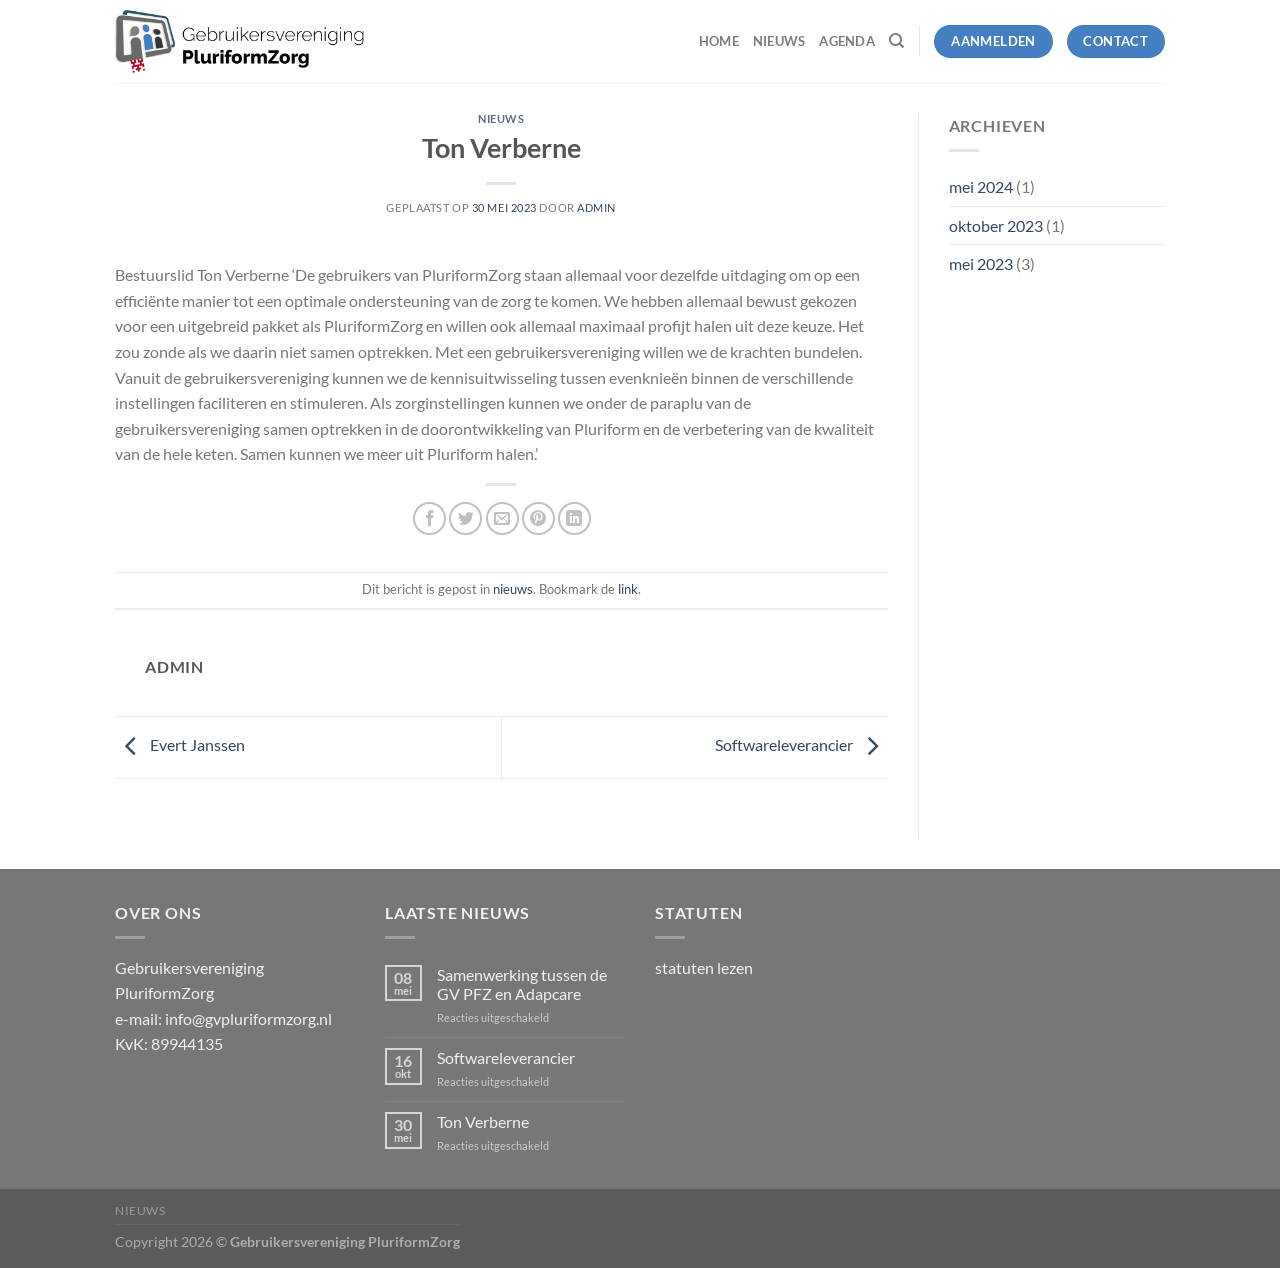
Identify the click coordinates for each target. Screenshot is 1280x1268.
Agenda (847, 41)
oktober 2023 (996, 225)
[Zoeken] (896, 41)
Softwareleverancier (801, 744)
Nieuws (779, 41)
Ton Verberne (483, 1121)
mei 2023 (981, 263)
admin (596, 207)
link (628, 589)
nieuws (501, 118)
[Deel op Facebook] (429, 518)
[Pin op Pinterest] (538, 518)
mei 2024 (981, 186)
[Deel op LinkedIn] (574, 518)
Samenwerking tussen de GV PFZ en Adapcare (522, 984)
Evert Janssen (180, 744)
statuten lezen (704, 967)
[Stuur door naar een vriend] (502, 518)
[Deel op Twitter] (465, 518)
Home (719, 41)
